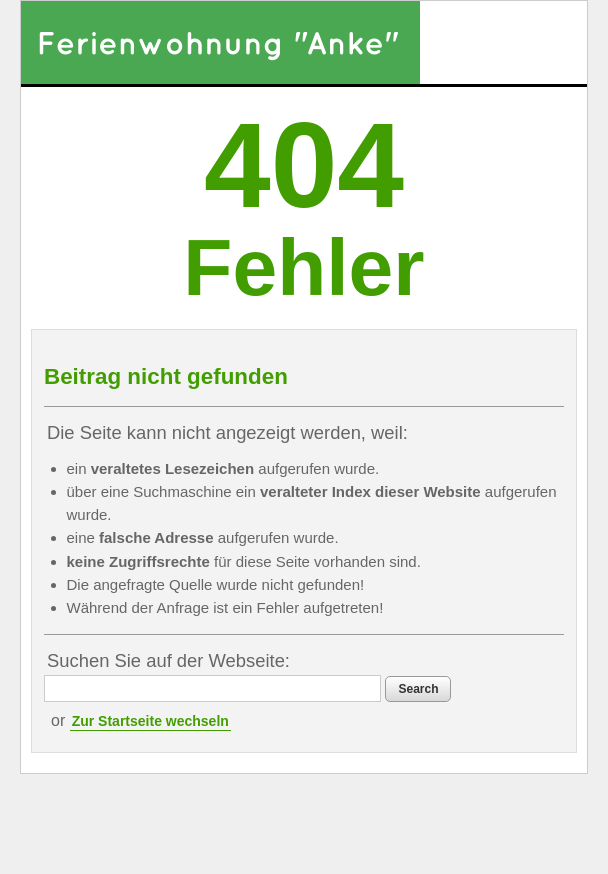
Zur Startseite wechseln (150, 721)
